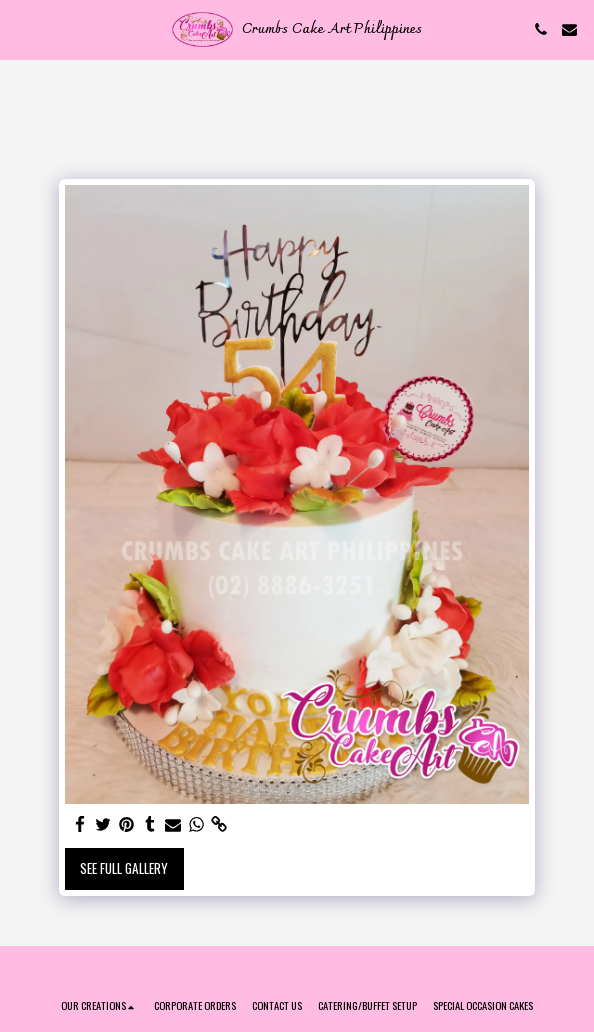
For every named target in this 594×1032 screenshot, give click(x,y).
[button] (22, 29)
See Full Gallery (124, 868)
